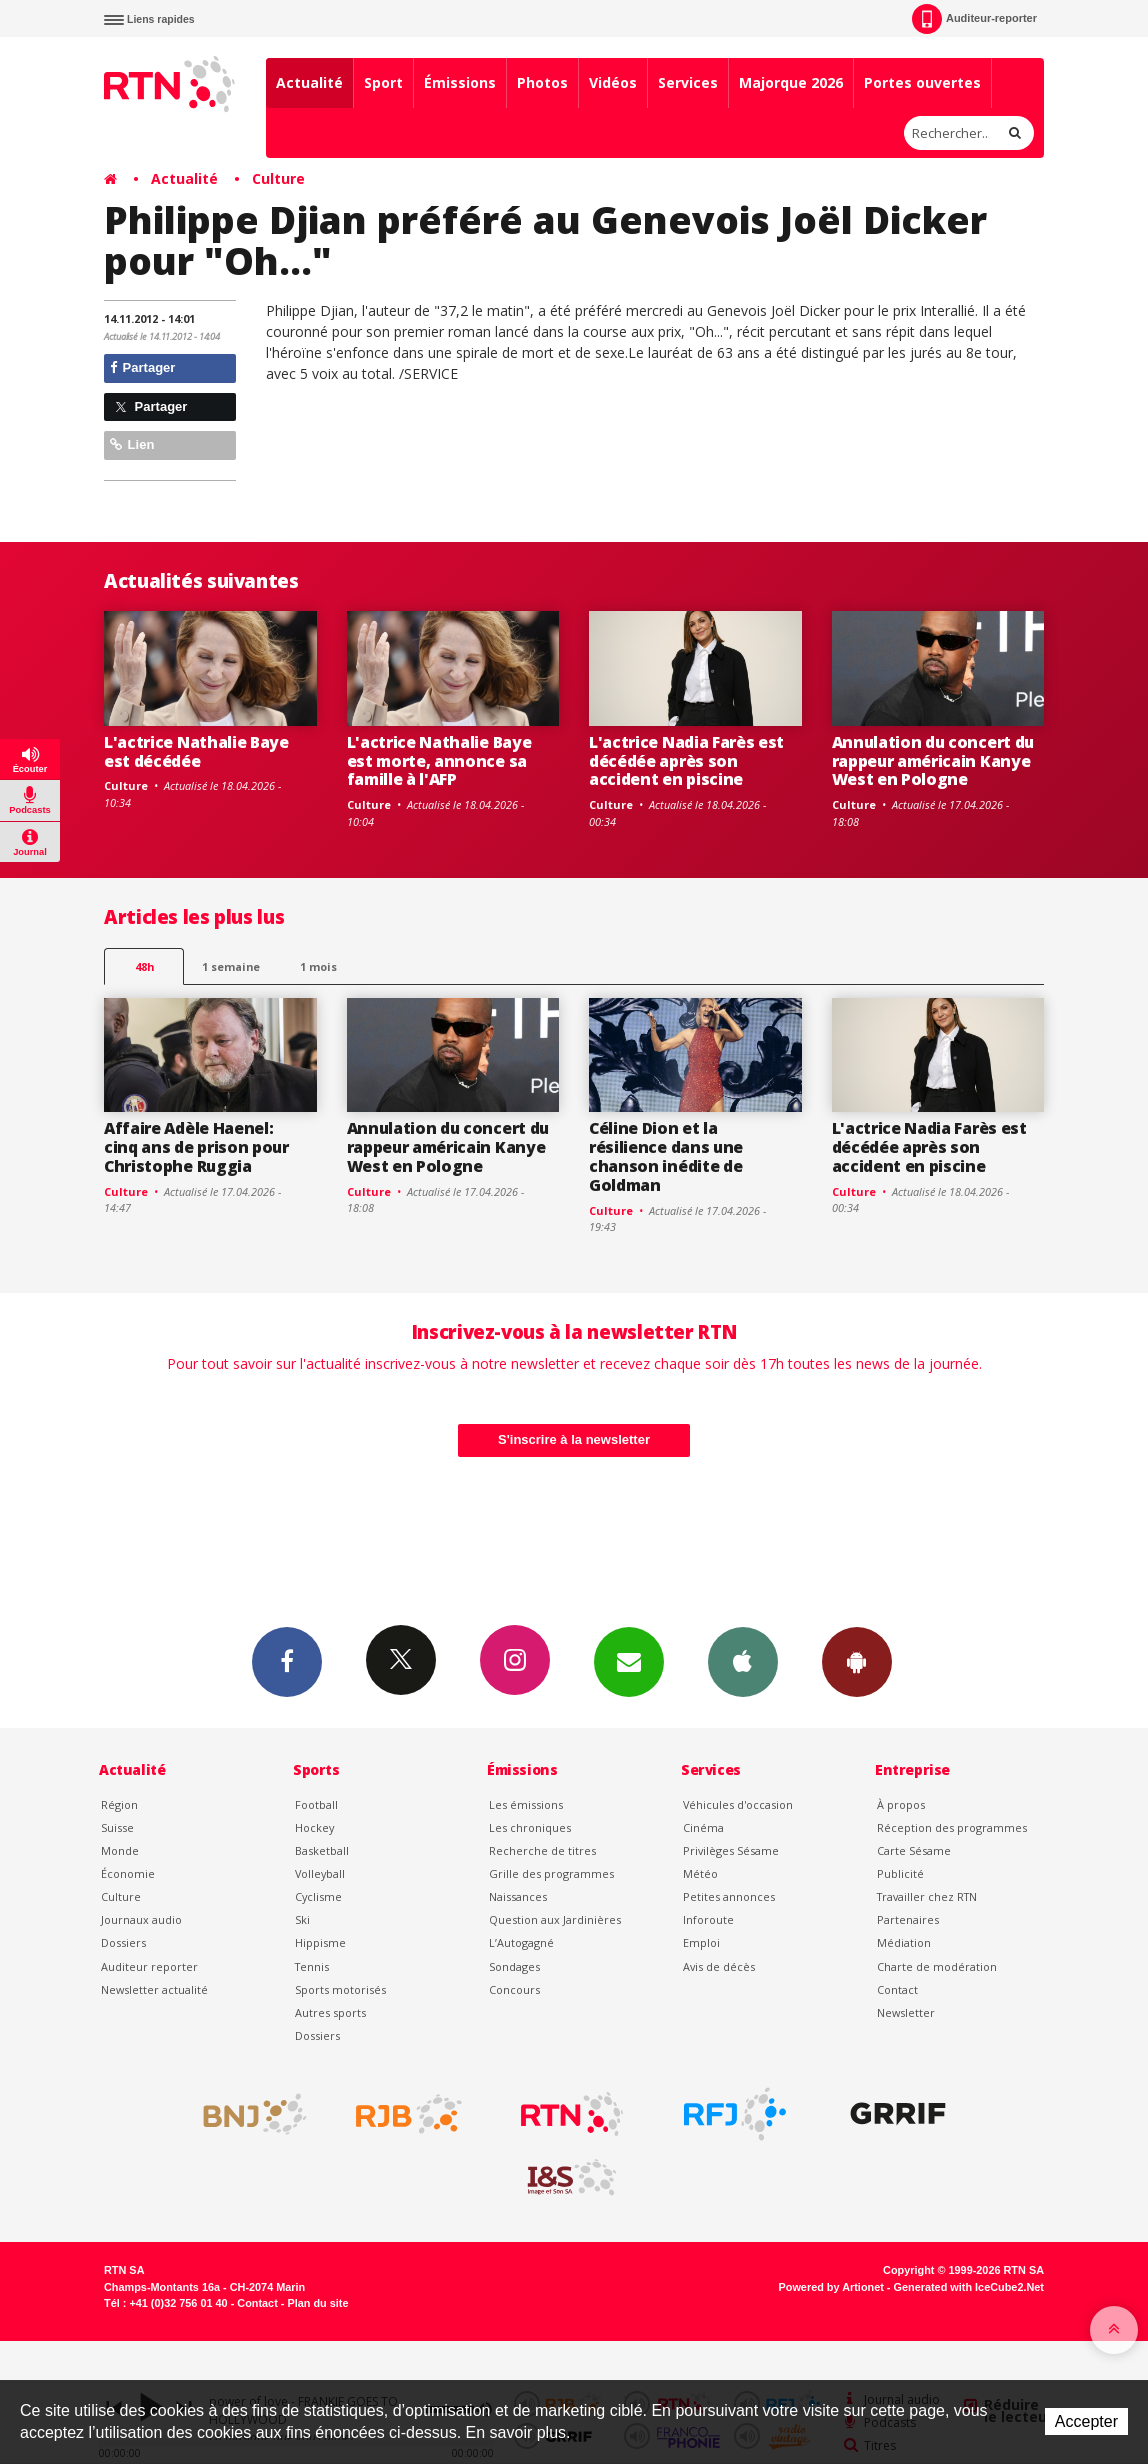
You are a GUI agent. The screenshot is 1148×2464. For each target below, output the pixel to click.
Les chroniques (530, 1827)
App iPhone (743, 1661)
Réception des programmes (952, 1827)
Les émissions (526, 1804)
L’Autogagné (521, 1942)
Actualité (309, 82)
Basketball (322, 1850)
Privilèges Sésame (731, 1850)
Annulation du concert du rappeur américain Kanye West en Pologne (933, 761)
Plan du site (317, 2303)
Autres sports (330, 2012)
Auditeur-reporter (974, 19)
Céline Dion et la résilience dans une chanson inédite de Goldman (666, 1156)
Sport (383, 82)
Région (119, 1804)
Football (316, 1804)
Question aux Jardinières (555, 1919)
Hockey (314, 1827)
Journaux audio (141, 1919)
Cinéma (703, 1827)
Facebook (287, 1661)
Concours (514, 1989)
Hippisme (320, 1942)
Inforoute (708, 1919)
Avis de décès (719, 1966)
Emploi (701, 1942)
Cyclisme (318, 1896)
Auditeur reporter (149, 1966)
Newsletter (906, 2012)
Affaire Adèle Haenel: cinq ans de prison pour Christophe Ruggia (196, 1147)
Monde (120, 1850)
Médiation (904, 1942)
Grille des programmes (551, 1873)
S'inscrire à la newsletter (574, 1439)
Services (688, 82)
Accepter (1086, 2421)
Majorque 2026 (791, 82)
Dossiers (123, 1942)
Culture (278, 178)
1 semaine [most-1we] (231, 966)
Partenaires (908, 1919)
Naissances (518, 1896)
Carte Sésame (914, 1850)
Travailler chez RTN (927, 1896)
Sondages (514, 1966)
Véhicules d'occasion (738, 1804)
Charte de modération (937, 1966)
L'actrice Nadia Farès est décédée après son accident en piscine (686, 761)
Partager (142, 367)
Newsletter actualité (154, 1989)
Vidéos (613, 82)
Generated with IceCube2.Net (969, 2287)
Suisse (117, 1827)
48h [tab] (144, 966)
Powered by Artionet (831, 2287)
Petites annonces (729, 1896)
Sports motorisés (340, 1989)
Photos (542, 82)
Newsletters (629, 1661)
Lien (132, 444)
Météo (700, 1873)
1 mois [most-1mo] (318, 966)
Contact (897, 1989)
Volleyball (320, 1873)
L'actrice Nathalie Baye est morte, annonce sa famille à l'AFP (439, 761)
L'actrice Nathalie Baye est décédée (196, 751)
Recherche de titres (542, 1850)
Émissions (460, 82)
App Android (857, 1661)
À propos (901, 1804)
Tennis (312, 1966)
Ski (302, 1919)
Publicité (900, 1873)
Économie (128, 1873)
